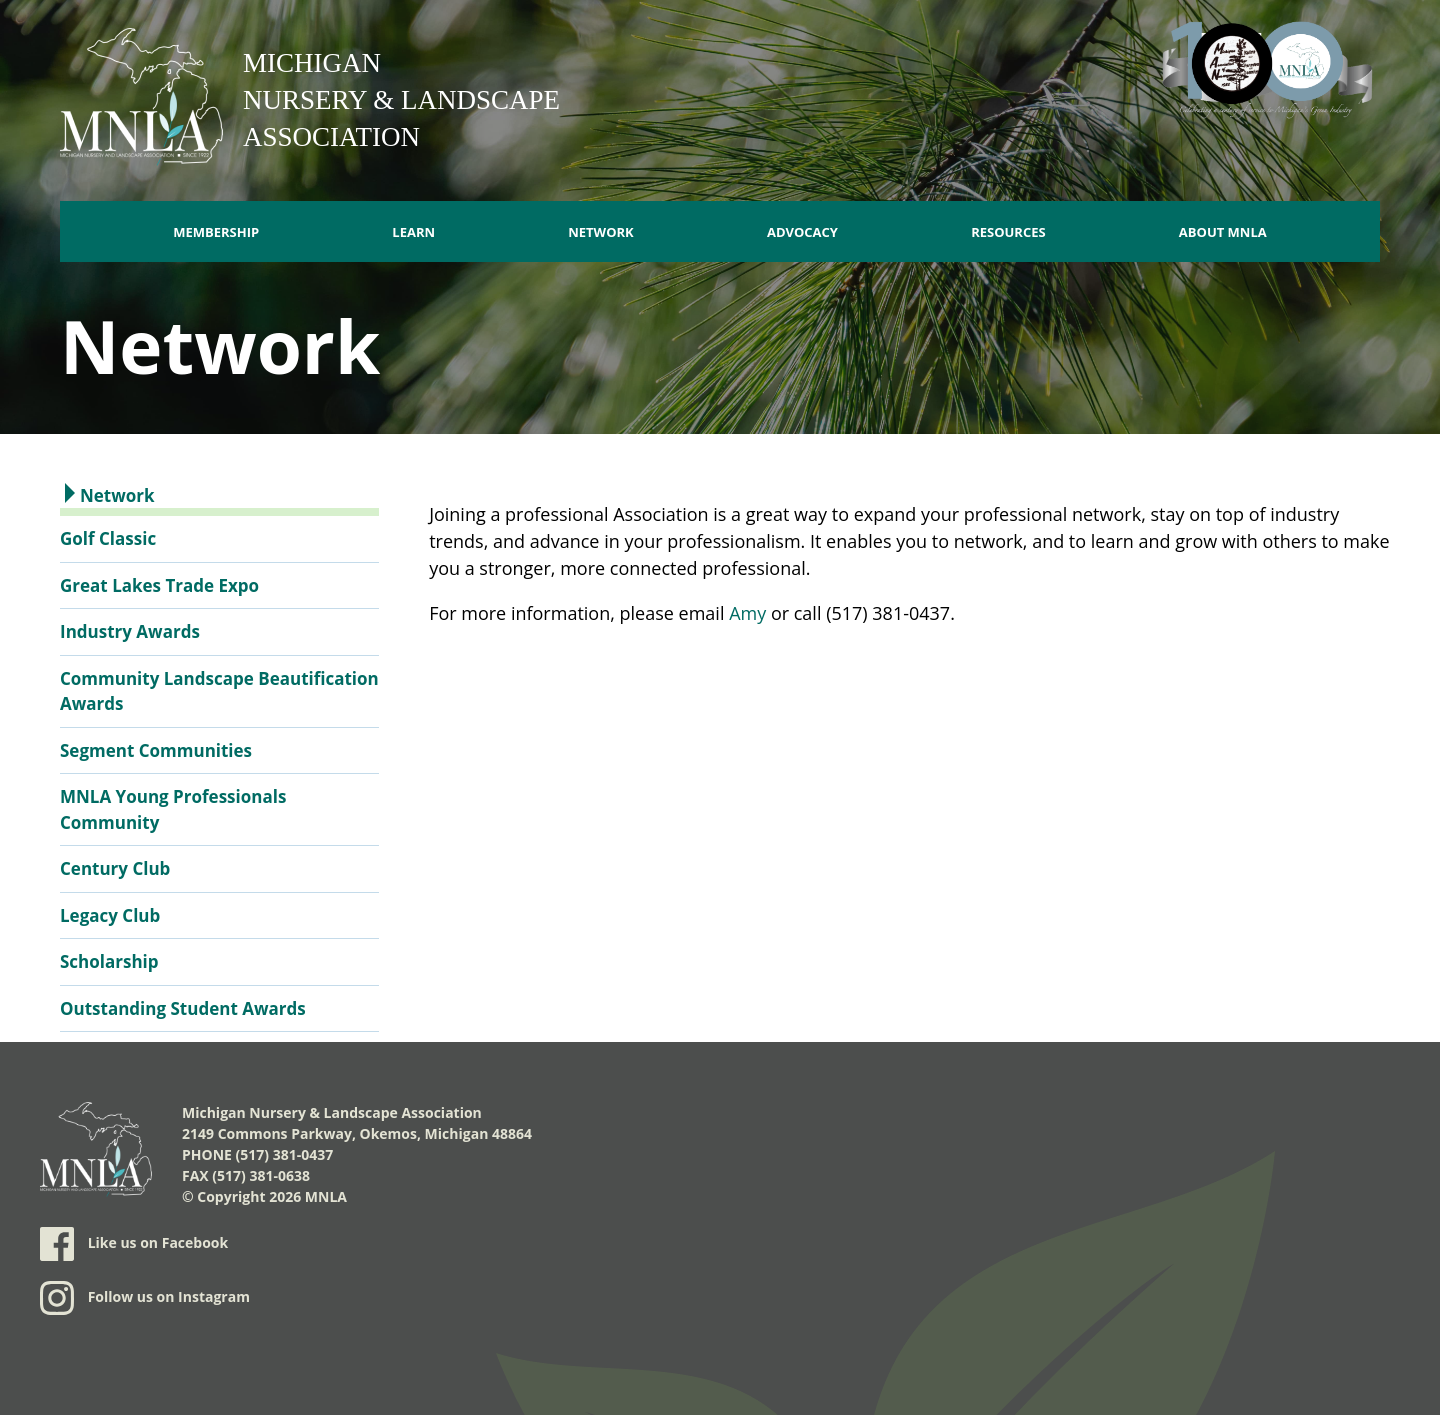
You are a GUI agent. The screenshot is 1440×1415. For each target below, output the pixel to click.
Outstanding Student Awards (183, 1008)
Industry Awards (130, 631)
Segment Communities (156, 750)
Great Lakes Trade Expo (159, 585)
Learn (413, 232)
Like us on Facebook (134, 1244)
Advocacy (802, 232)
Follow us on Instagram (145, 1298)
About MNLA (1223, 232)
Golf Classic (108, 538)
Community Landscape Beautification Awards (219, 691)
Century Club (115, 868)
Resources (1008, 232)
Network (601, 232)
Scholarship (109, 961)
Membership (216, 232)
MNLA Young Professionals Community (173, 809)
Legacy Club (110, 915)
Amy (747, 613)
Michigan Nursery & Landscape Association (401, 100)
